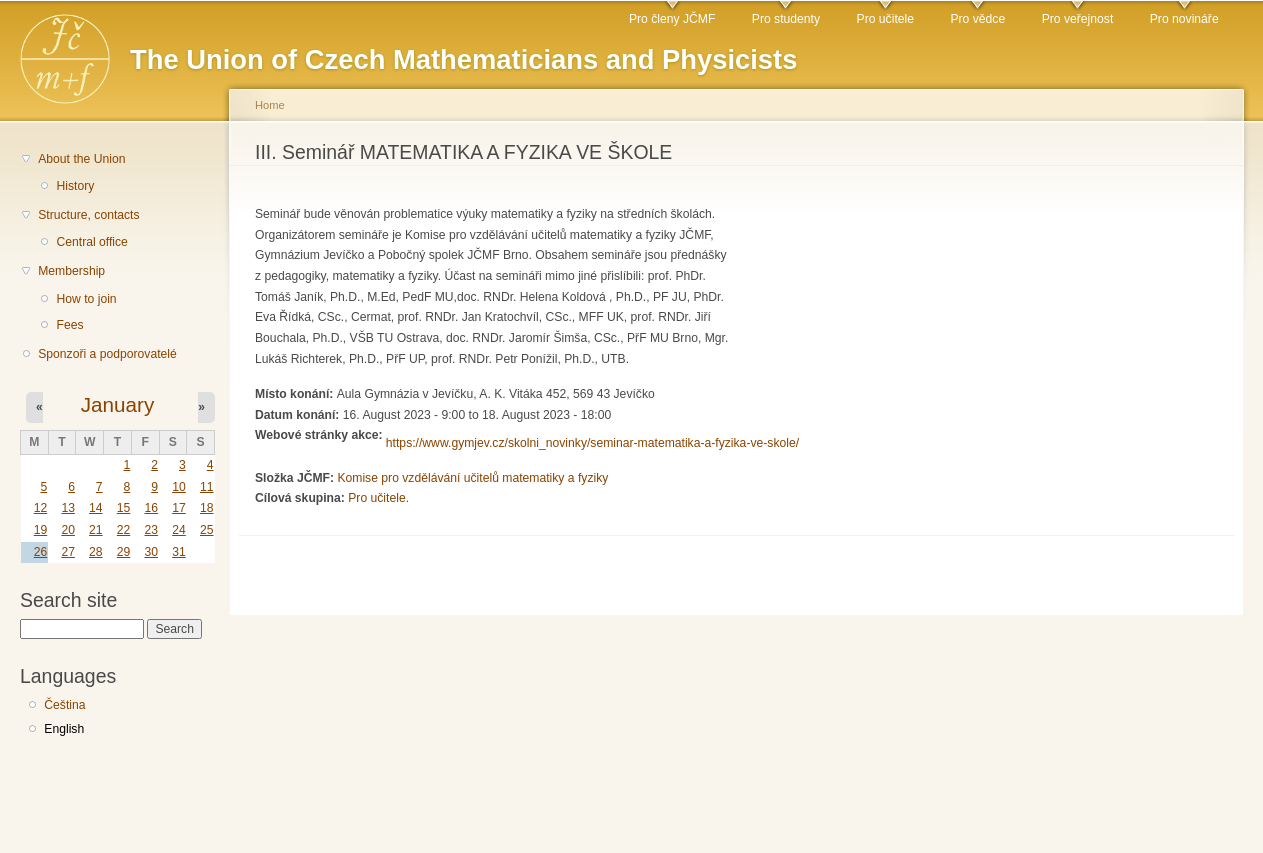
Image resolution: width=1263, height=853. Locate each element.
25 (207, 530)
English (64, 729)
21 (96, 530)
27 (68, 552)
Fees (69, 325)
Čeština (64, 705)
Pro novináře (1184, 19)
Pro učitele (885, 19)
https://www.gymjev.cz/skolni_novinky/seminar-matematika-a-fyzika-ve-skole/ (592, 443)
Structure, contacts (88, 215)
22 (124, 530)
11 (207, 487)
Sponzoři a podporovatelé (107, 354)
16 (151, 508)
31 (179, 552)
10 (179, 487)
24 (179, 530)
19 (41, 530)
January (118, 404)
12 (41, 508)
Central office (91, 242)
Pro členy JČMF (672, 19)
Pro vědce (977, 19)
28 (96, 552)
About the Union (81, 159)
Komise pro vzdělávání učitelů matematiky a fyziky (472, 478)
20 (68, 530)
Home (270, 105)
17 (179, 508)
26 (41, 552)
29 (124, 552)
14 (96, 508)
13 (68, 508)
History (75, 186)
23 (151, 530)
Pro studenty (786, 19)
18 (207, 508)
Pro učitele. (378, 498)
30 (151, 552)
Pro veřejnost (1078, 19)
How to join (86, 299)
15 (124, 508)
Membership (71, 271)
